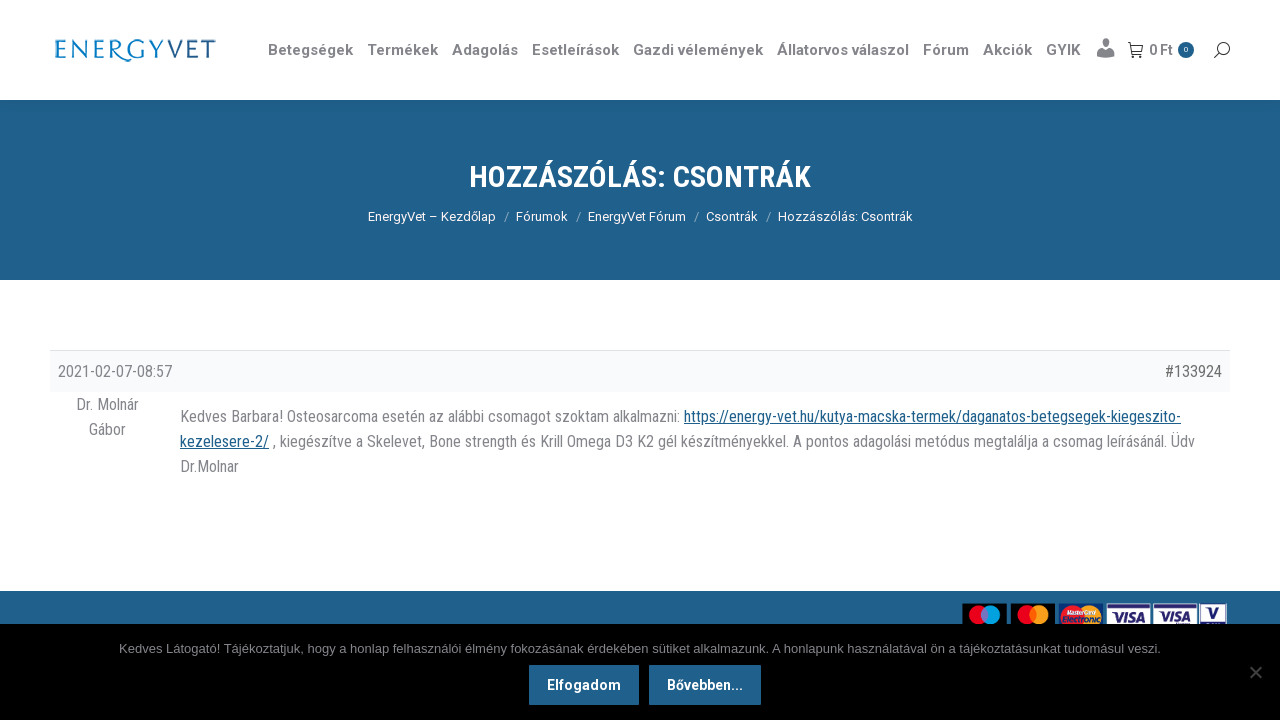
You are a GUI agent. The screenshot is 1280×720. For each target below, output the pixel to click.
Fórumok (542, 252)
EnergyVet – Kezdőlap (432, 252)
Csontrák (732, 252)
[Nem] (1255, 672)
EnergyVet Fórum (637, 252)
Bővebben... (705, 685)
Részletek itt (1179, 18)
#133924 (1193, 407)
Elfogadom (584, 685)
